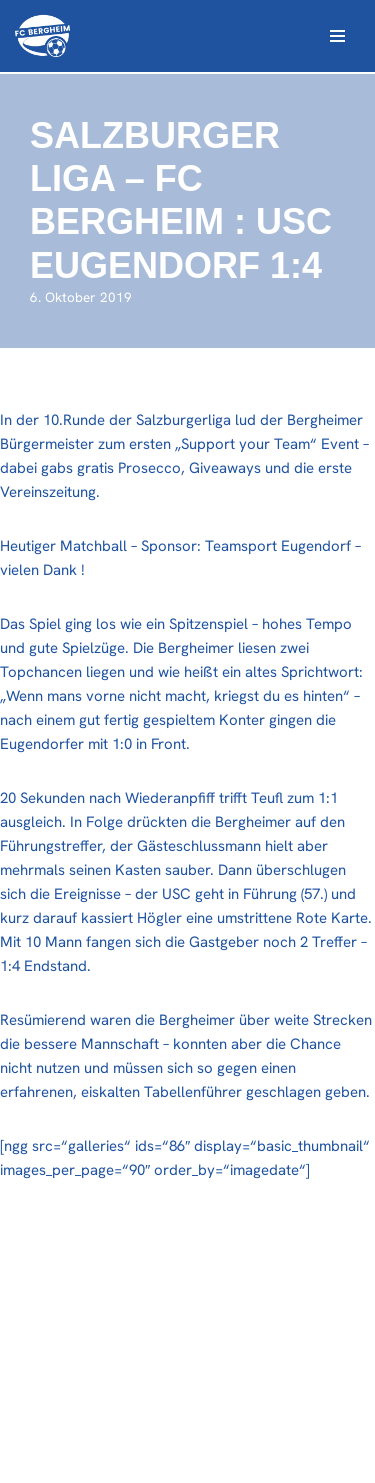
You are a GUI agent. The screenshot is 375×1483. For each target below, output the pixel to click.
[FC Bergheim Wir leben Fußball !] (42, 36)
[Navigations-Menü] (337, 36)
